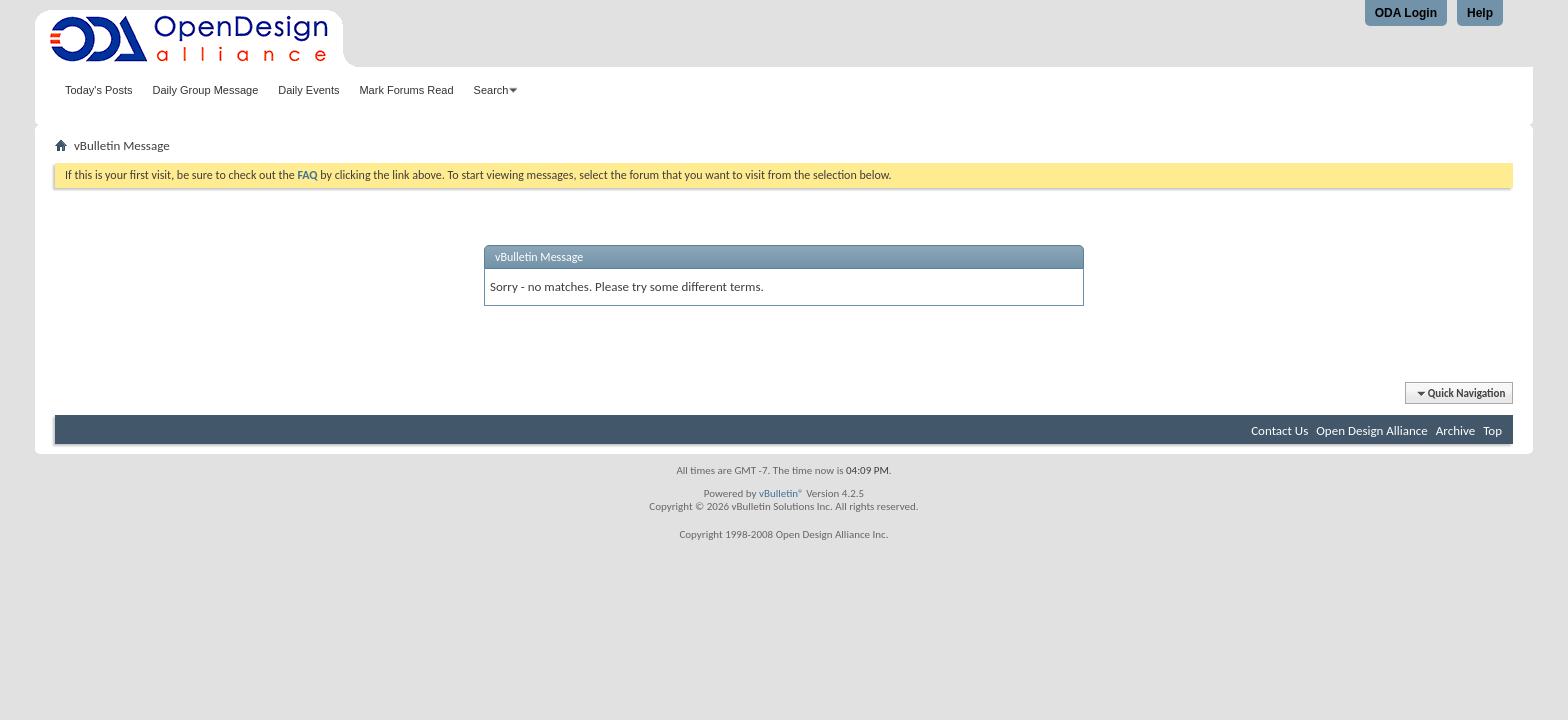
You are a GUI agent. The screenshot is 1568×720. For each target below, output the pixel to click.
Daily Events (308, 90)
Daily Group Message (206, 90)
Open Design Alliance (1372, 430)
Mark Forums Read (406, 90)
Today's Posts (99, 90)
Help (1480, 13)
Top (1492, 430)
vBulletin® (781, 493)
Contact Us (1279, 430)
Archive (1455, 430)
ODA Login (1406, 13)
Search (491, 90)
